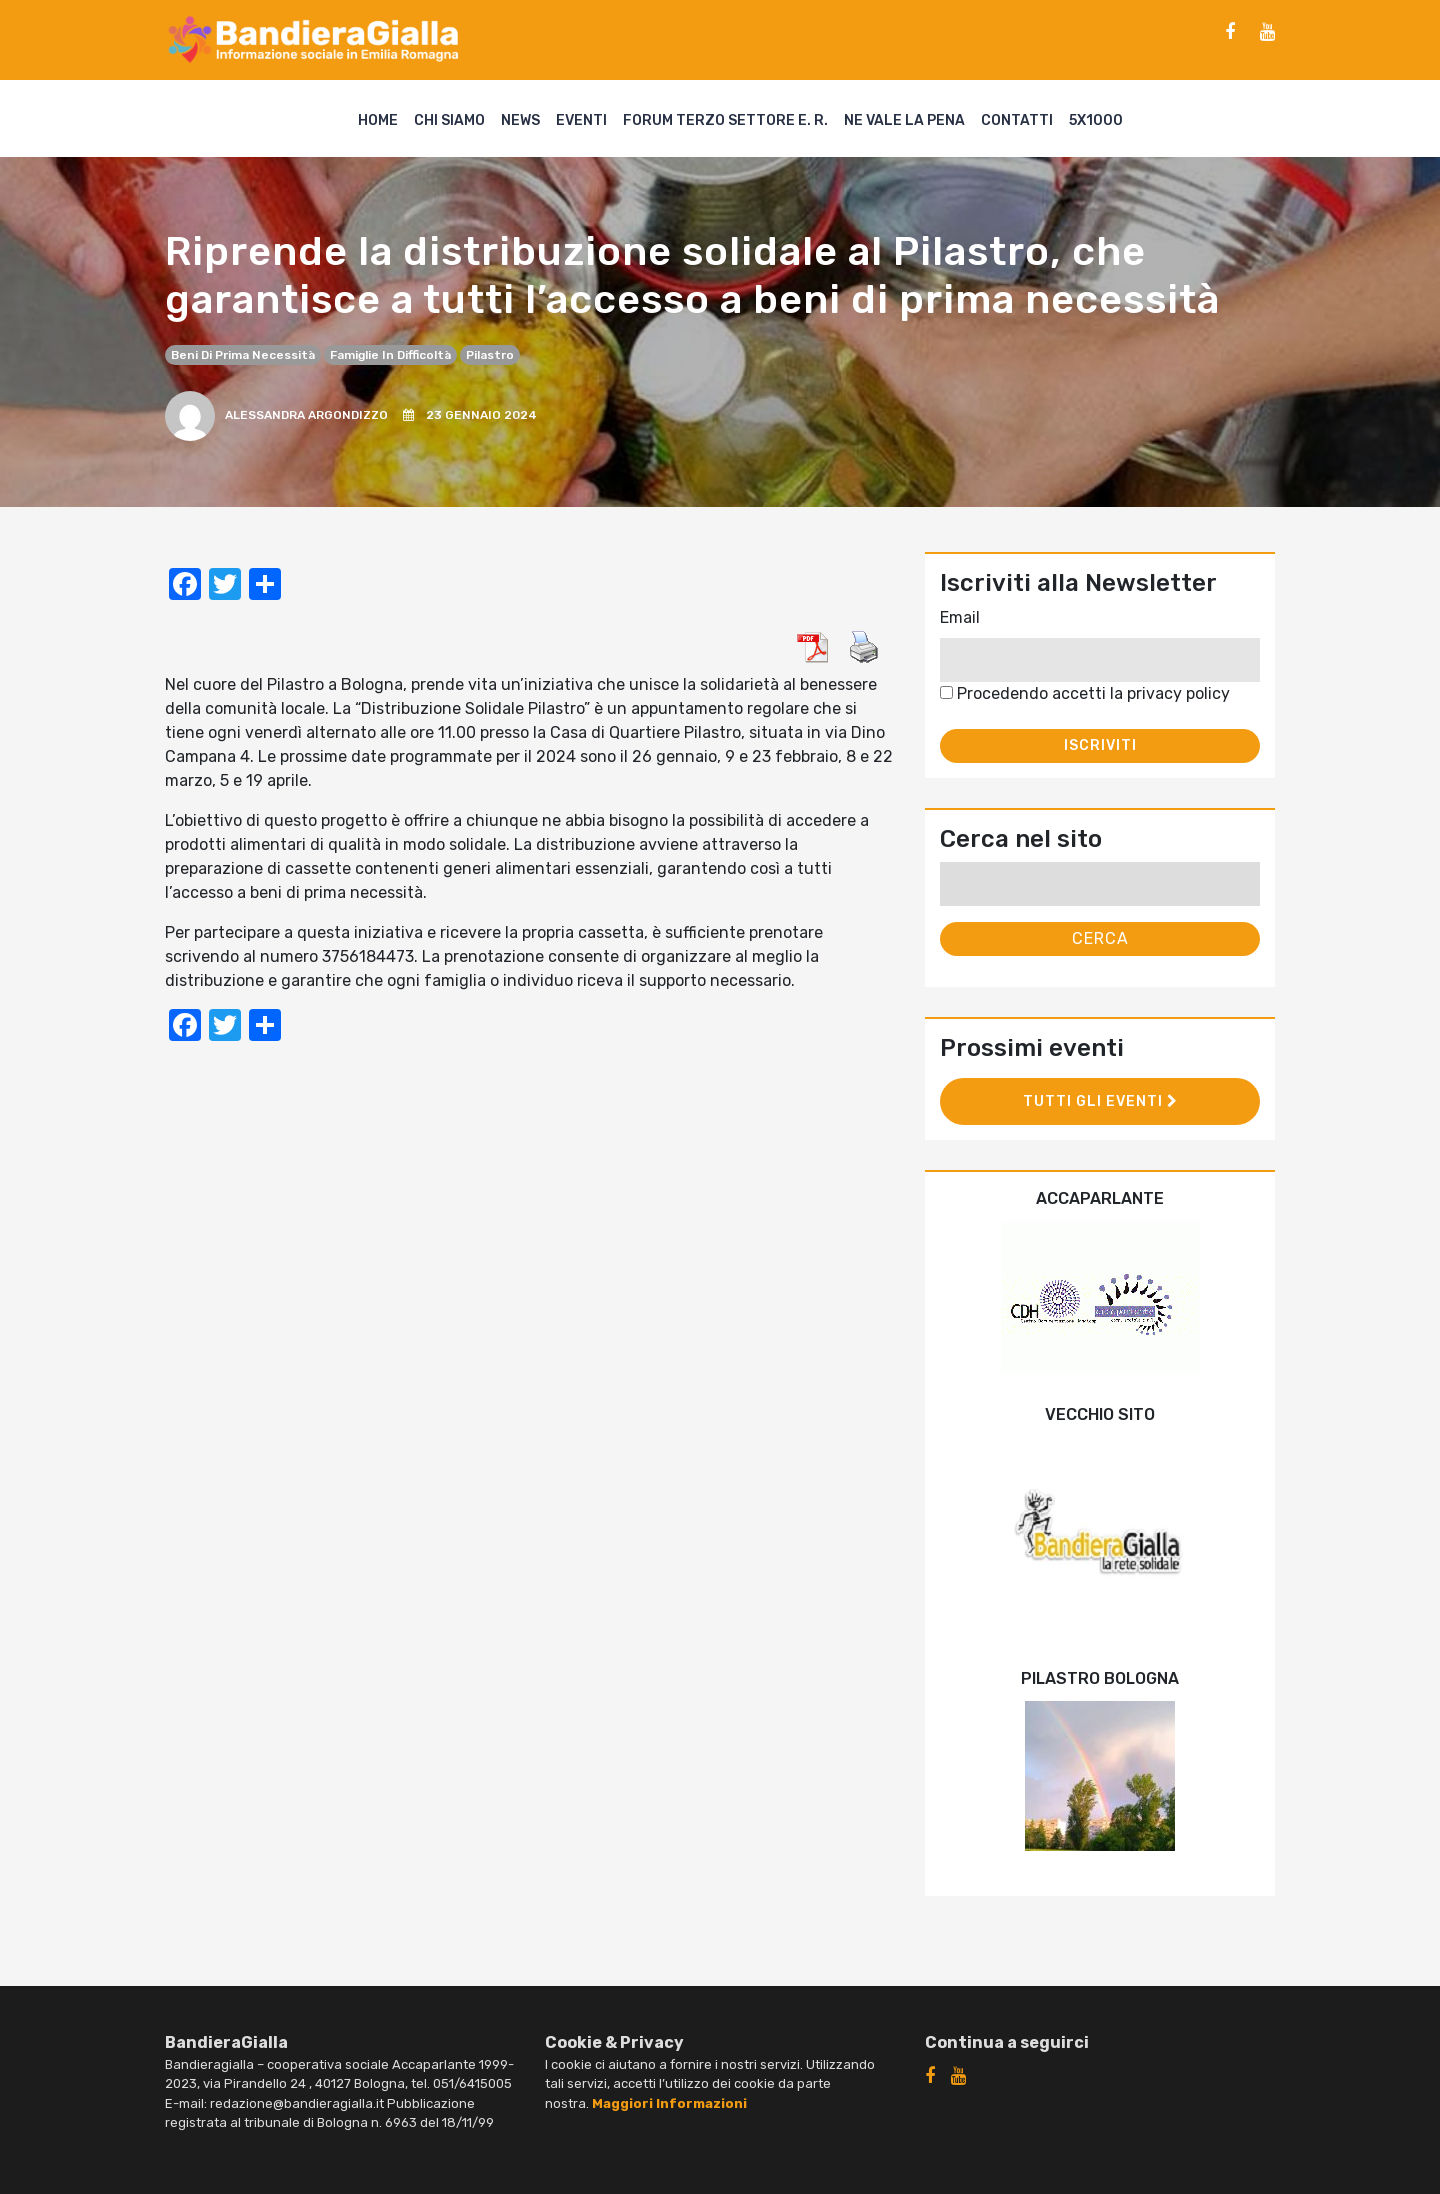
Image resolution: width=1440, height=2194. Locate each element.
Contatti (1017, 120)
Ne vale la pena (904, 120)
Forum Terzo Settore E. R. (725, 120)
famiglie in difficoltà (390, 355)
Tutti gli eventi (1100, 1101)
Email (960, 617)
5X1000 (1096, 120)
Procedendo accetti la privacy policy (1085, 693)
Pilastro (490, 355)
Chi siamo (449, 120)
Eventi (581, 120)
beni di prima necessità (243, 355)
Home (378, 120)
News (520, 120)
